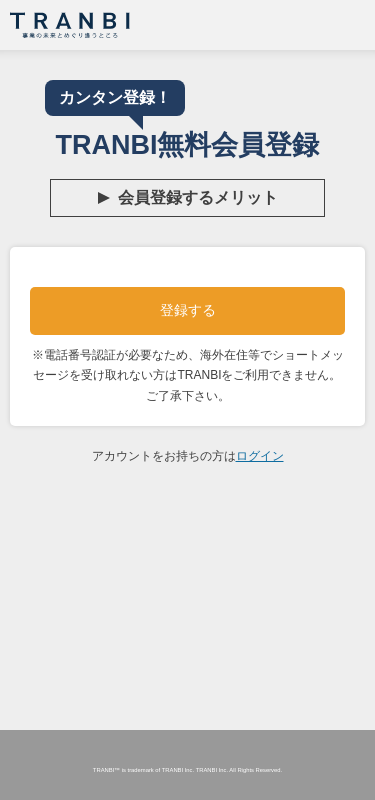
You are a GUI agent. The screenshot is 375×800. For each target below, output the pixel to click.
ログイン (260, 456)
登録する (188, 310)
